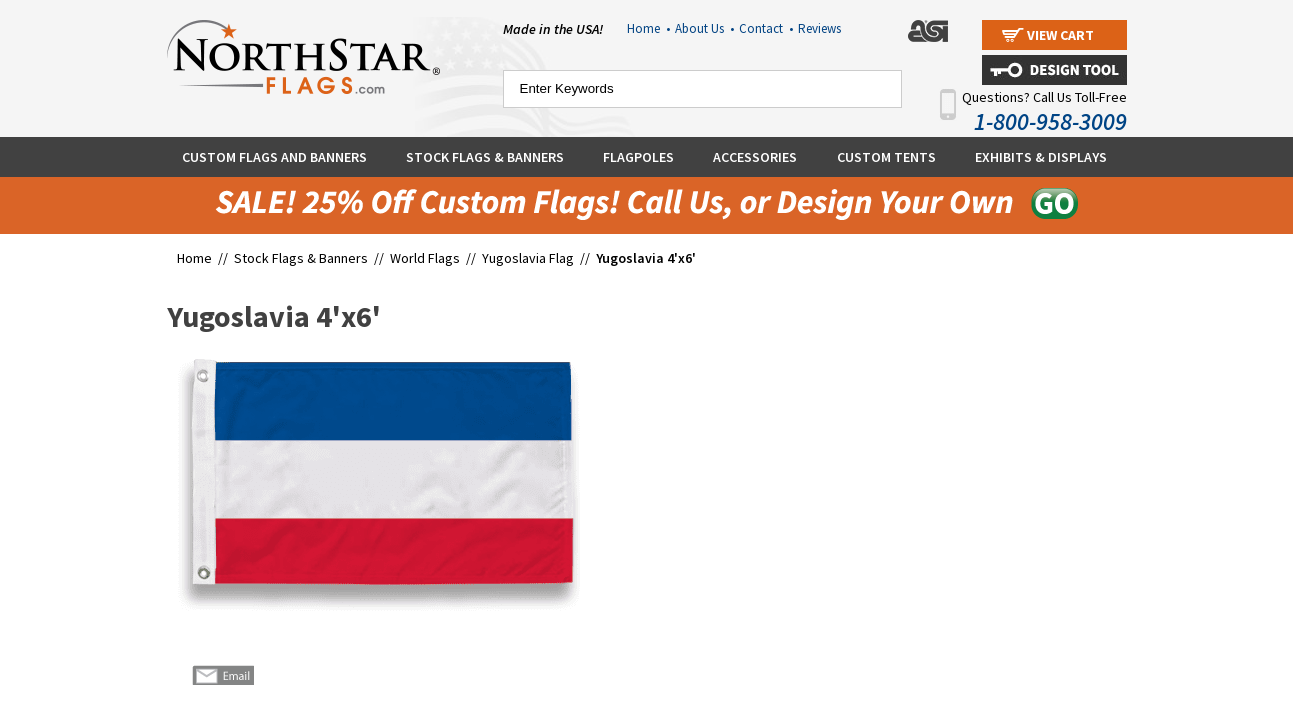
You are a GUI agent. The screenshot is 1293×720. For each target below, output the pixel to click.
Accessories (755, 157)
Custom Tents (886, 157)
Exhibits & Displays (1041, 157)
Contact (766, 28)
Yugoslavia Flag (528, 258)
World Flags (425, 258)
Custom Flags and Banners (274, 157)
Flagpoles (638, 157)
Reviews (819, 28)
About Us (704, 28)
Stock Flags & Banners (485, 157)
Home (648, 28)
